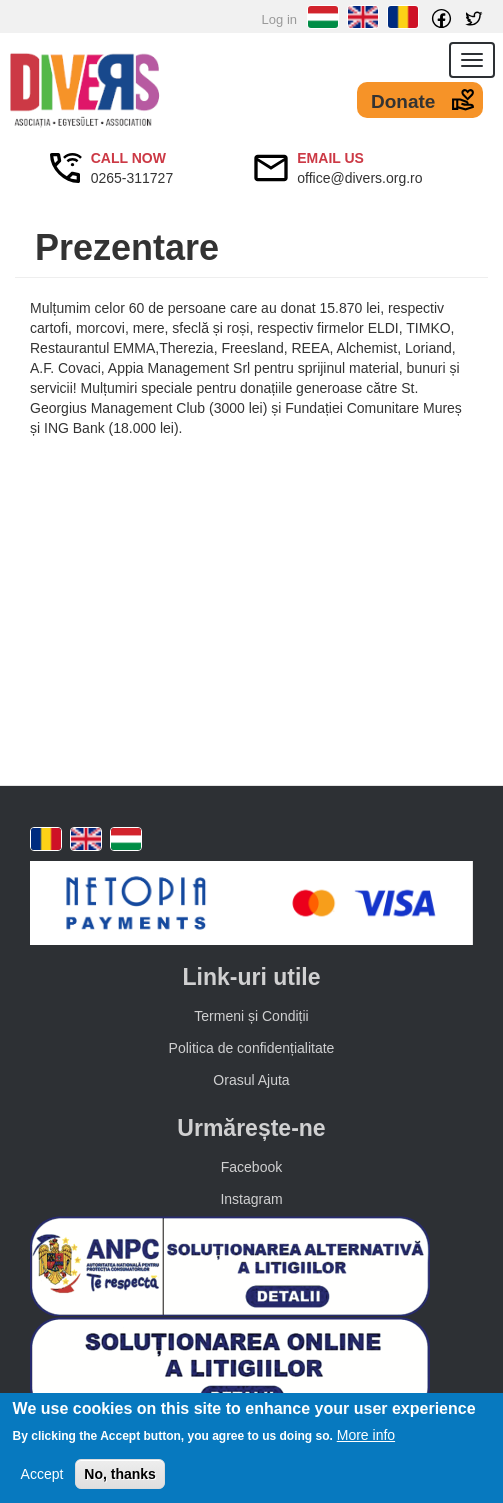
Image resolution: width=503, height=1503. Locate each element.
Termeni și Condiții (251, 1016)
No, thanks (120, 1474)
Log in (279, 19)
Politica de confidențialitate (252, 1048)
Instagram (251, 1199)
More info (366, 1435)
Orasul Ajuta (251, 1080)
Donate (403, 101)
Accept (42, 1474)
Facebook (251, 1167)
